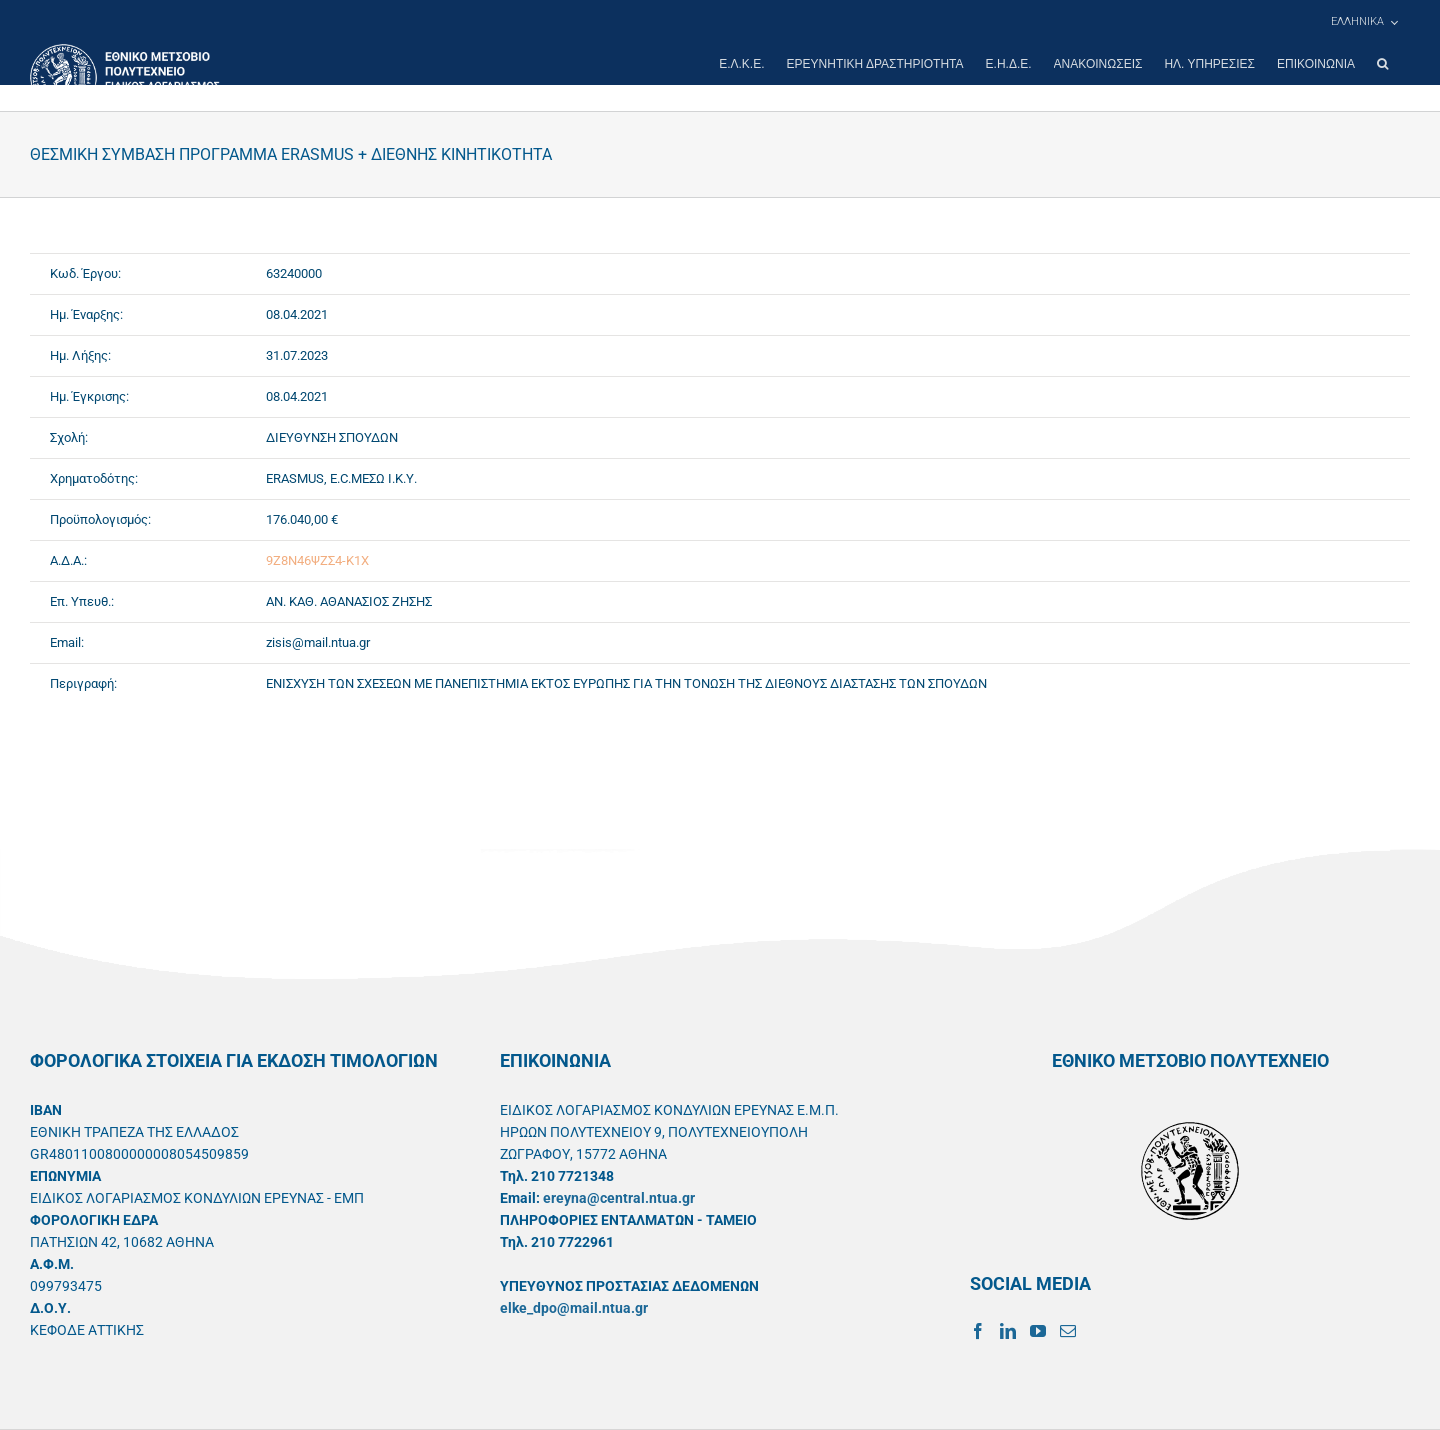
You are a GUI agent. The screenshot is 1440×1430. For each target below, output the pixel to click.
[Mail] (1068, 1331)
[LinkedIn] (1008, 1331)
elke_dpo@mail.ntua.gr (574, 1308)
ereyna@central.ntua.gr (619, 1198)
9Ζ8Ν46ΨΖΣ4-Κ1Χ (317, 560)
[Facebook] (978, 1331)
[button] (1382, 64)
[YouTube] (1038, 1331)
